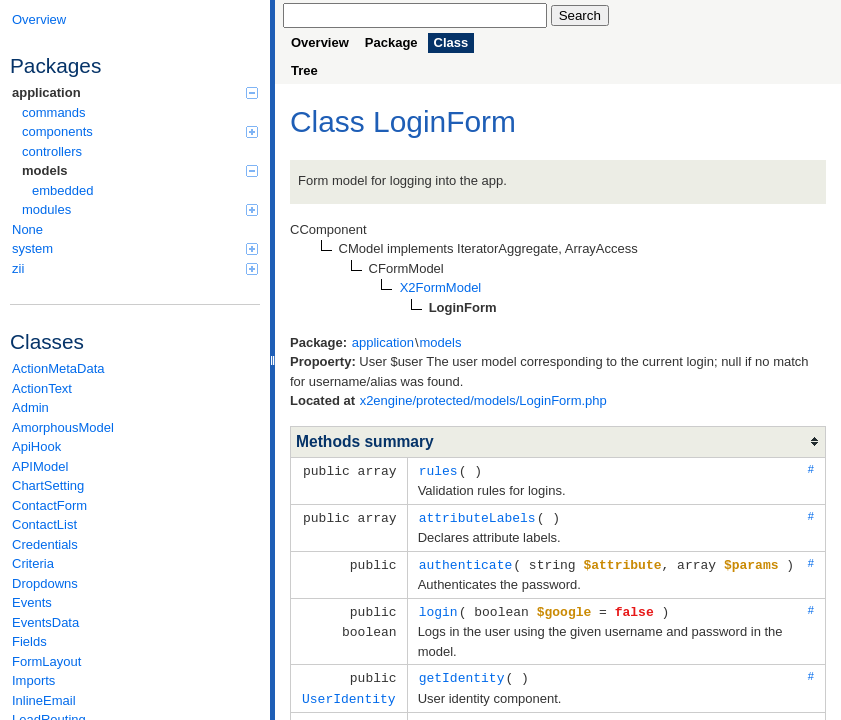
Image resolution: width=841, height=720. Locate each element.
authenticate (466, 562)
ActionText (42, 388)
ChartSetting (48, 485)
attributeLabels (477, 516)
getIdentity (462, 673)
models (140, 170)
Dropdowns (45, 583)
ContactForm (49, 505)
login (438, 608)
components (140, 131)
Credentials (45, 544)
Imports (33, 680)
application (135, 92)
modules (140, 209)
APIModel (40, 466)
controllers (52, 151)
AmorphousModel (63, 427)
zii (135, 268)
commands (54, 112)
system (135, 248)
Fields (29, 641)
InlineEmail (44, 700)
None (27, 229)
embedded (62, 190)
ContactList (44, 524)
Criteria (33, 563)
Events (32, 602)
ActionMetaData (58, 368)
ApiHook (36, 446)
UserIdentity (349, 693)
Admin (30, 407)
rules (438, 470)
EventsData (45, 622)
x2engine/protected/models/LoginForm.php (483, 400)
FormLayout (46, 661)
